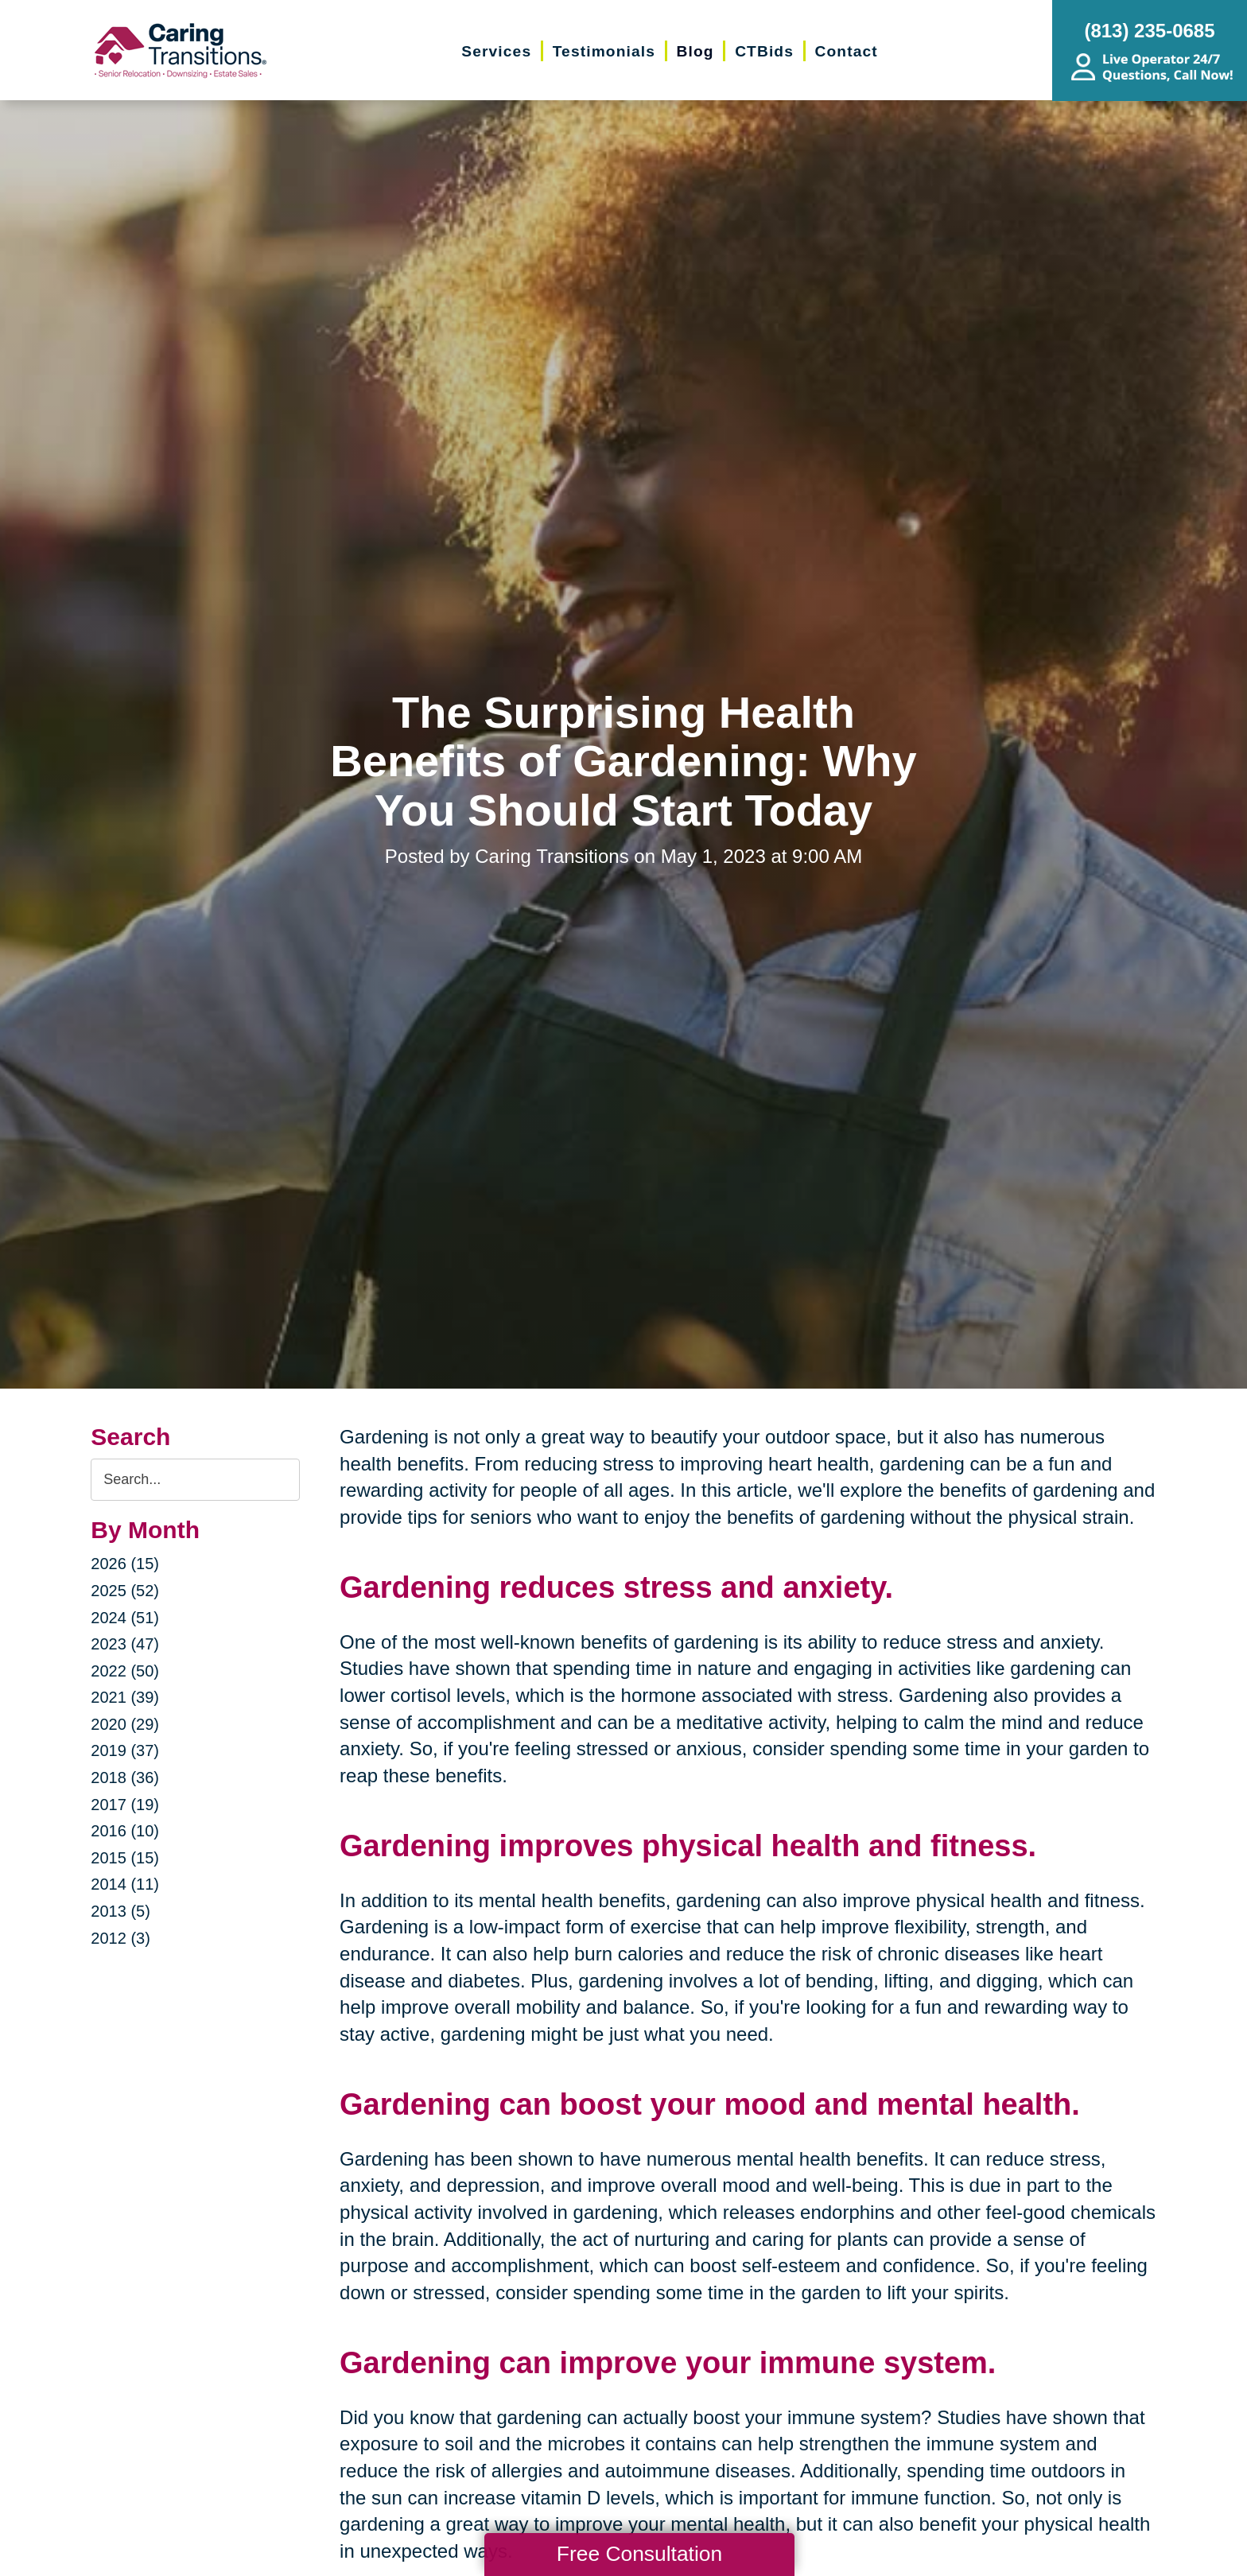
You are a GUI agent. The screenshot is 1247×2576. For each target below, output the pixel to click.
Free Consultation (639, 2554)
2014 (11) (125, 1884)
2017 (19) (125, 1804)
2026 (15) (125, 1563)
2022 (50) (125, 1671)
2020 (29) (125, 1724)
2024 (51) (125, 1617)
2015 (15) (125, 1858)
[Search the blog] (195, 1480)
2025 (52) (125, 1590)
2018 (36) (125, 1777)
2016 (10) (125, 1831)
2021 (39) (125, 1697)
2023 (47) (125, 1644)
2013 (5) (120, 1911)
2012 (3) (120, 1938)
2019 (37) (125, 1750)
